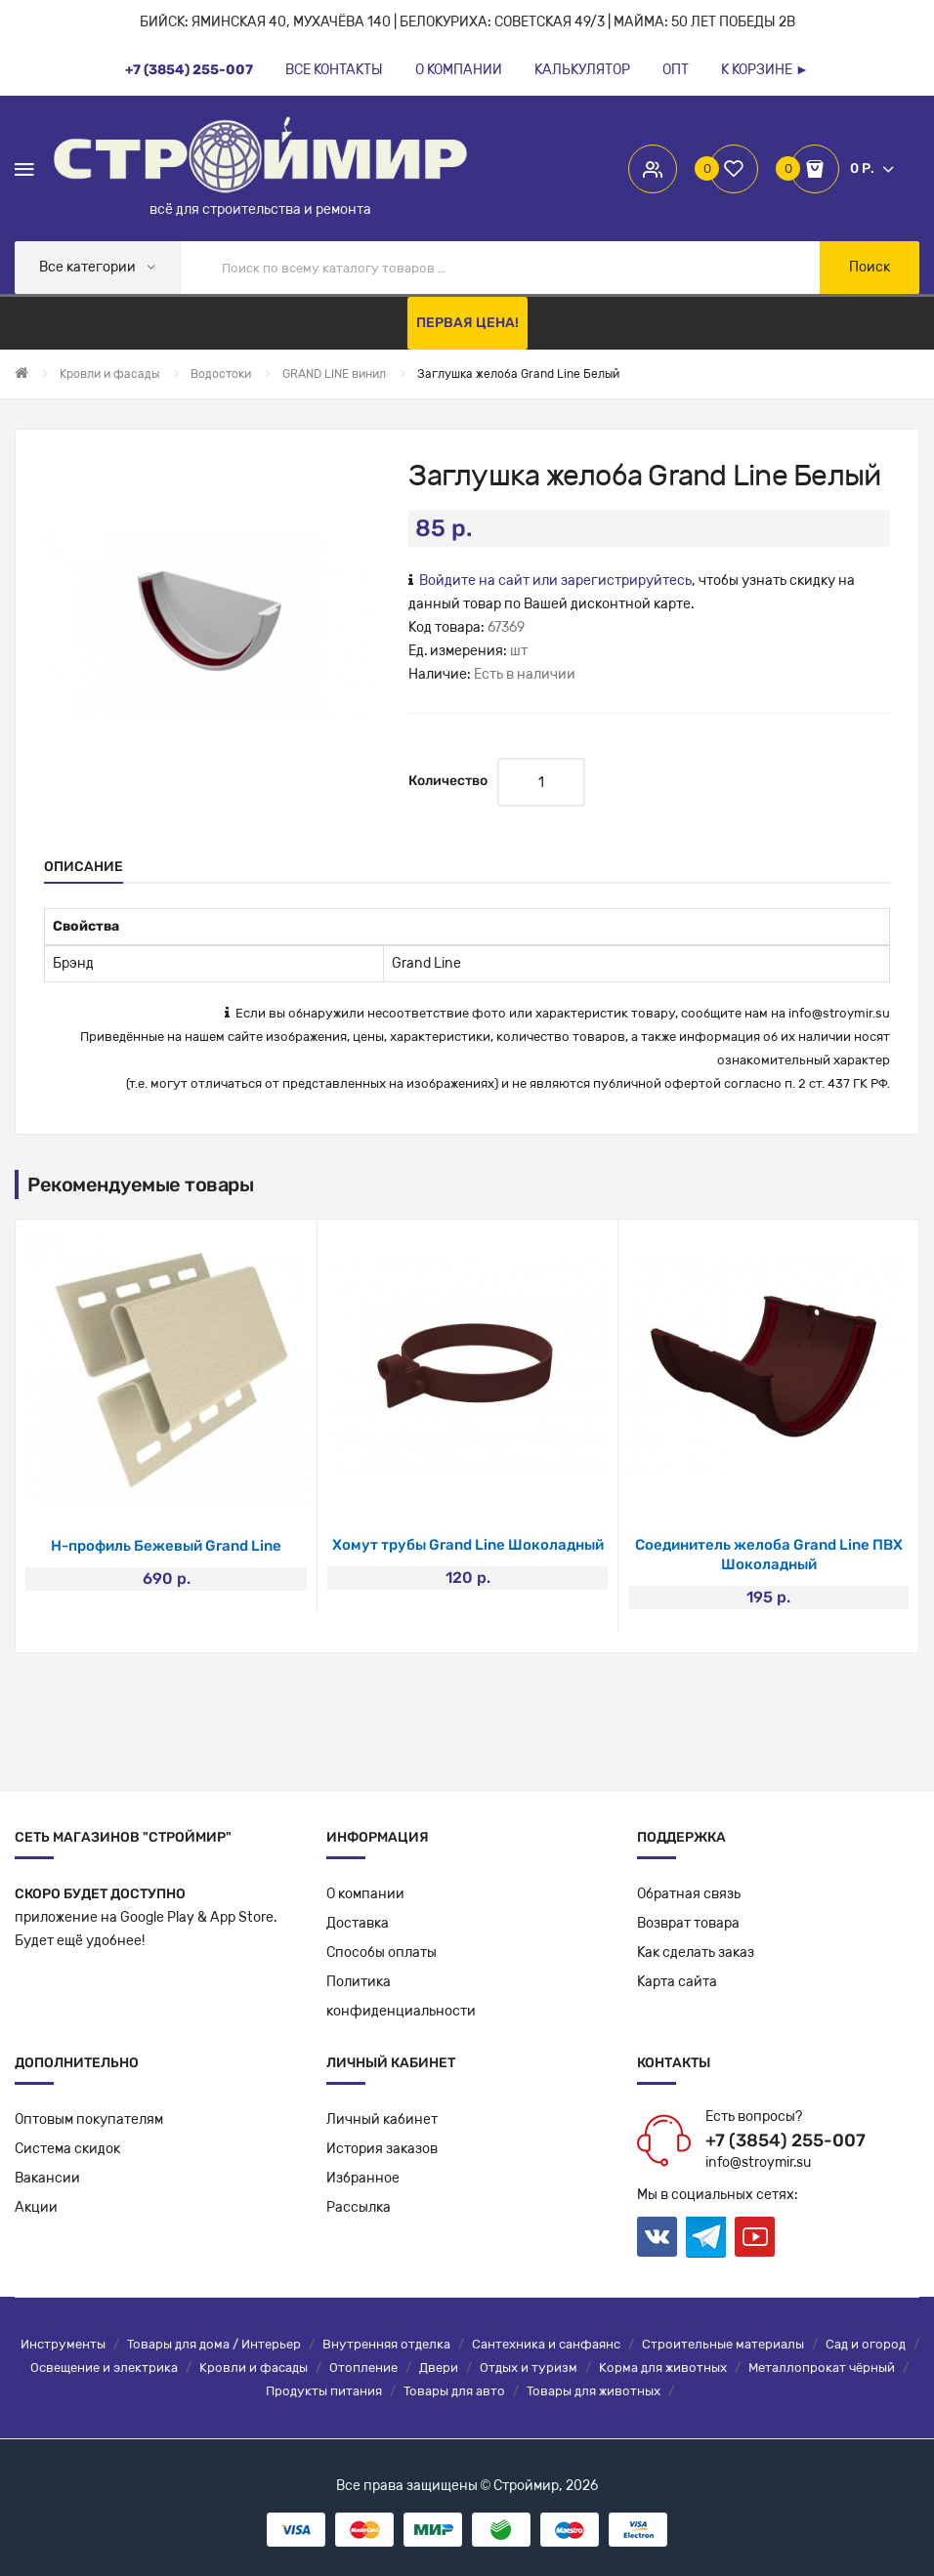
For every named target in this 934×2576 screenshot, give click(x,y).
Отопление (363, 2367)
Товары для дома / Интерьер (214, 2344)
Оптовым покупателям (89, 2119)
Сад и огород (866, 2344)
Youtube (755, 2237)
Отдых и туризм (528, 2367)
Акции (36, 2207)
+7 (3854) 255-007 (785, 2140)
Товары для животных (593, 2391)
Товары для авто (454, 2391)
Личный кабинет (382, 2119)
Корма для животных (663, 2367)
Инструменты (63, 2344)
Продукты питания (324, 2391)
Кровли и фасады (253, 2367)
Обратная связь (689, 1894)
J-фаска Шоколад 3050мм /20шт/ (166, 1546)
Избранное (363, 2178)
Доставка (357, 1923)
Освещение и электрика (104, 2367)
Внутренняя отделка (386, 2344)
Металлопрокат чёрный (821, 2367)
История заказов (382, 2148)
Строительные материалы (723, 2344)
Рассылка (358, 2207)
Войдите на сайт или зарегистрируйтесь (555, 580)
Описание (83, 866)
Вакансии (47, 2178)
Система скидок (67, 2148)
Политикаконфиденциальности (401, 1996)
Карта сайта (677, 1982)
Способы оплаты (381, 1952)
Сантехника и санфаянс (546, 2344)
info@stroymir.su (839, 1013)
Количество (448, 780)
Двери (438, 2367)
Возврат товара (688, 1923)
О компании (365, 1894)
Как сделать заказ (695, 1952)
